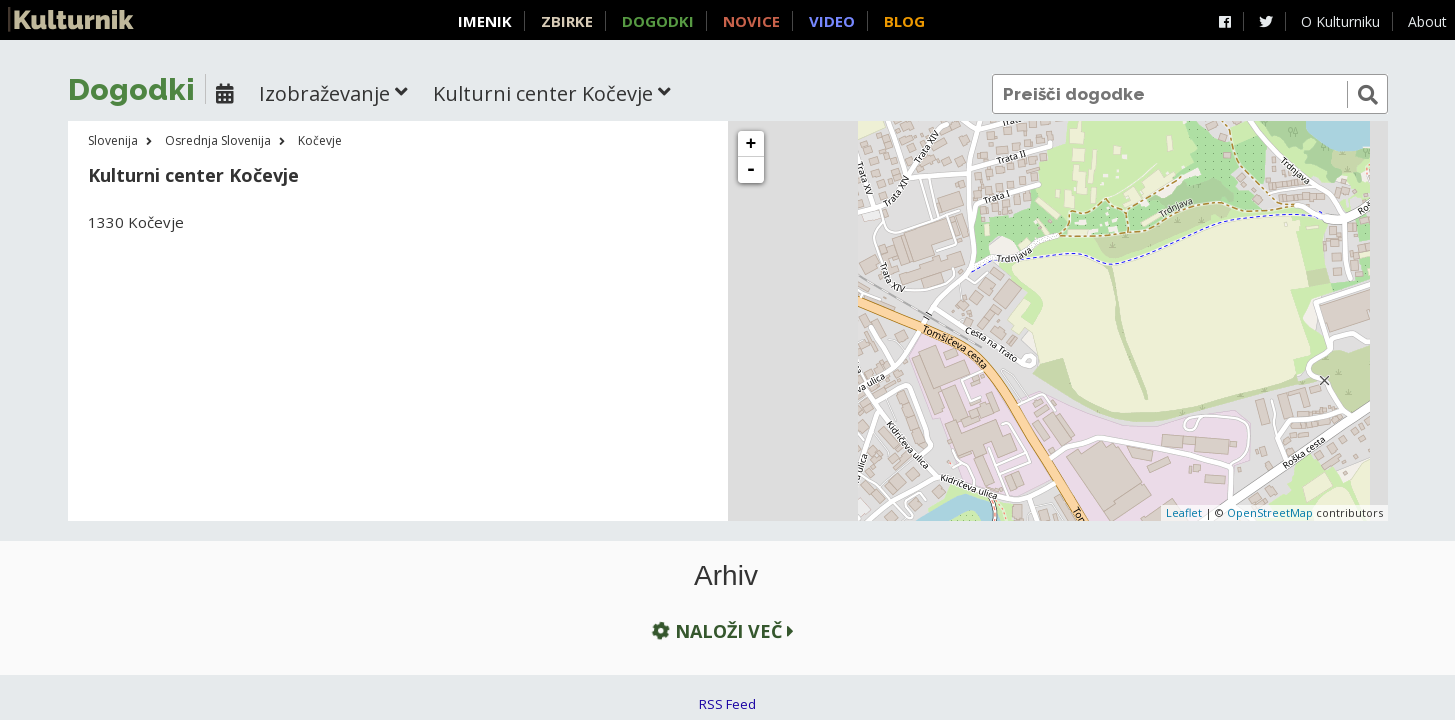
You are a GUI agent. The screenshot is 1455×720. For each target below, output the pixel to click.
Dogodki (658, 21)
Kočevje (320, 140)
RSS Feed (727, 704)
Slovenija (113, 140)
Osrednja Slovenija (218, 140)
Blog (904, 21)
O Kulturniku (1340, 21)
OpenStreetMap (1270, 512)
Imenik (485, 21)
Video (832, 21)
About (1427, 21)
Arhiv (726, 576)
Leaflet (1184, 512)
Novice (751, 21)
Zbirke (567, 21)
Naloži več (721, 630)
